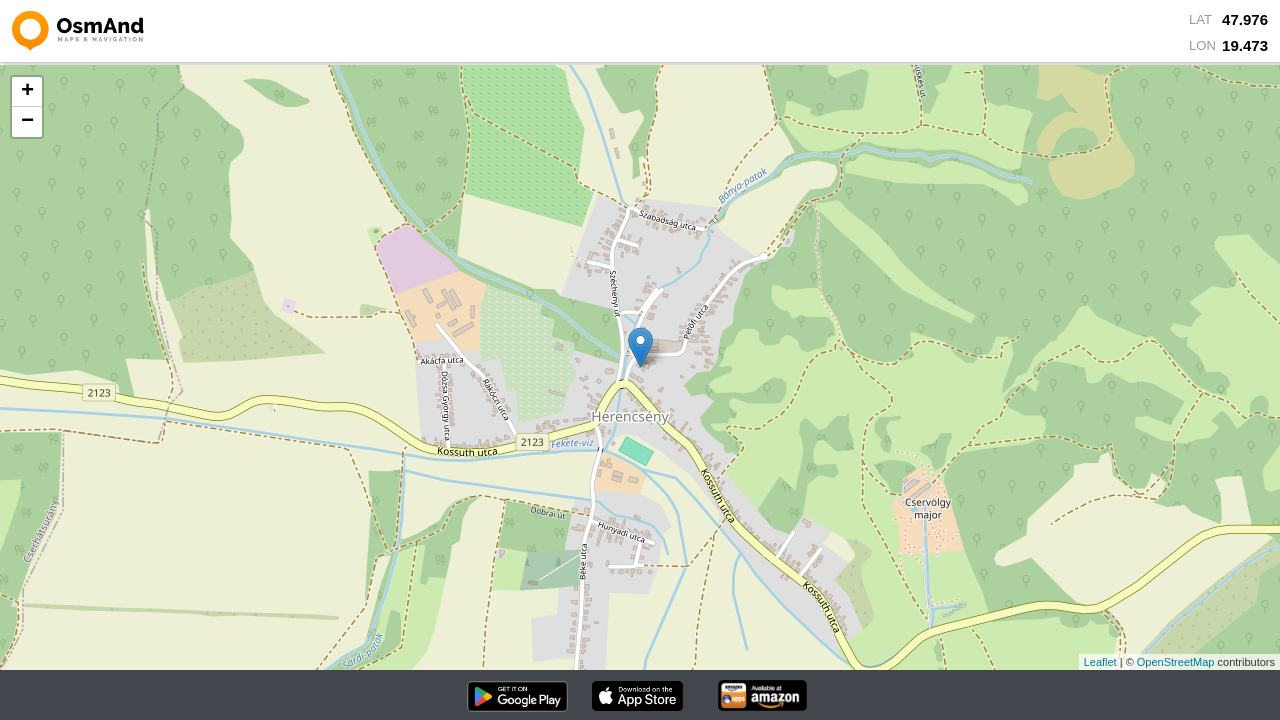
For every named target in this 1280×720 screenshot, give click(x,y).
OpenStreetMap (1176, 662)
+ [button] (27, 92)
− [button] (27, 122)
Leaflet (1100, 662)
